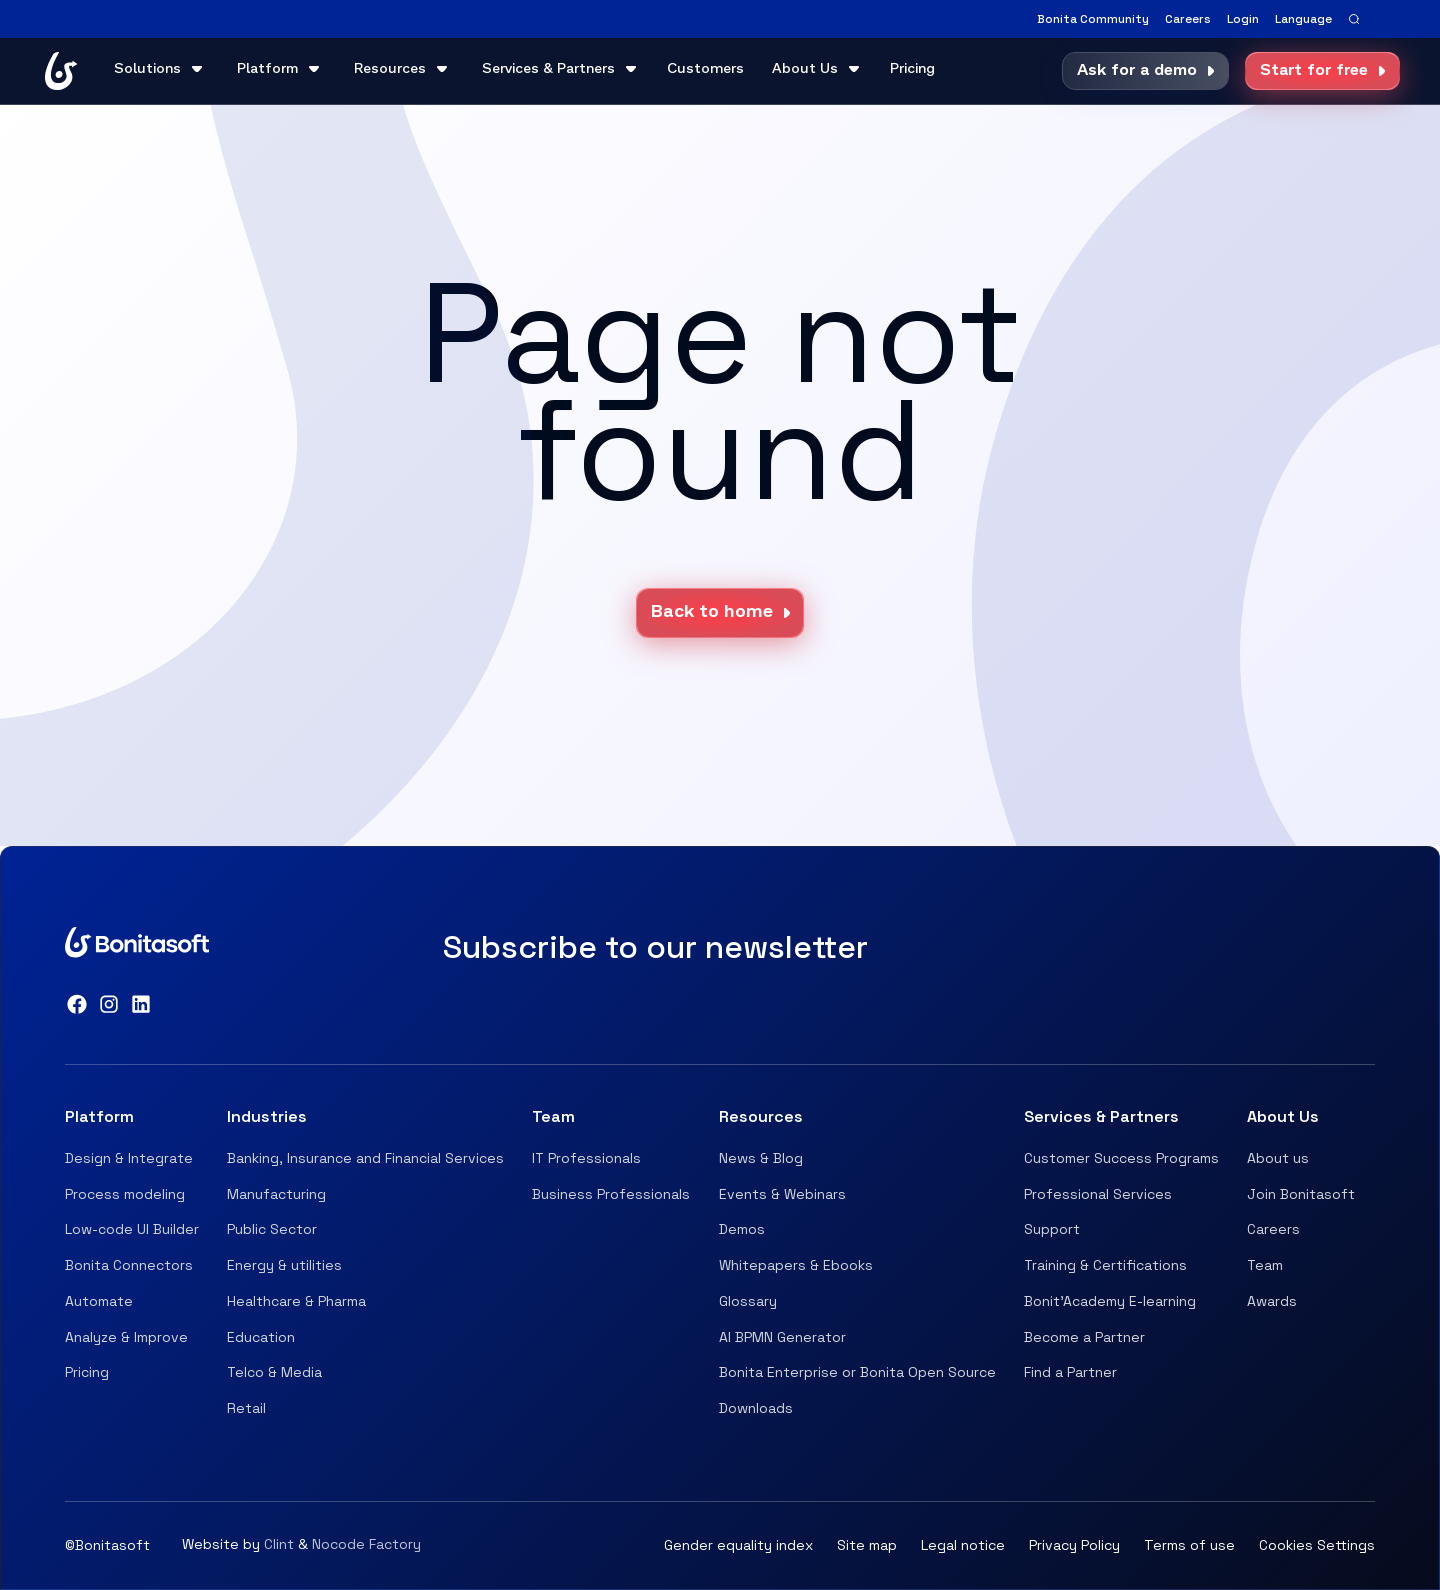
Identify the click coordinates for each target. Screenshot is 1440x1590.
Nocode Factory (366, 1544)
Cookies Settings (1317, 1545)
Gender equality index (738, 1545)
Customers (705, 69)
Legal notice (963, 1545)
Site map (867, 1545)
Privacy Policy (1074, 1545)
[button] (1303, 19)
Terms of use (1189, 1545)
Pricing (912, 69)
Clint (279, 1544)
